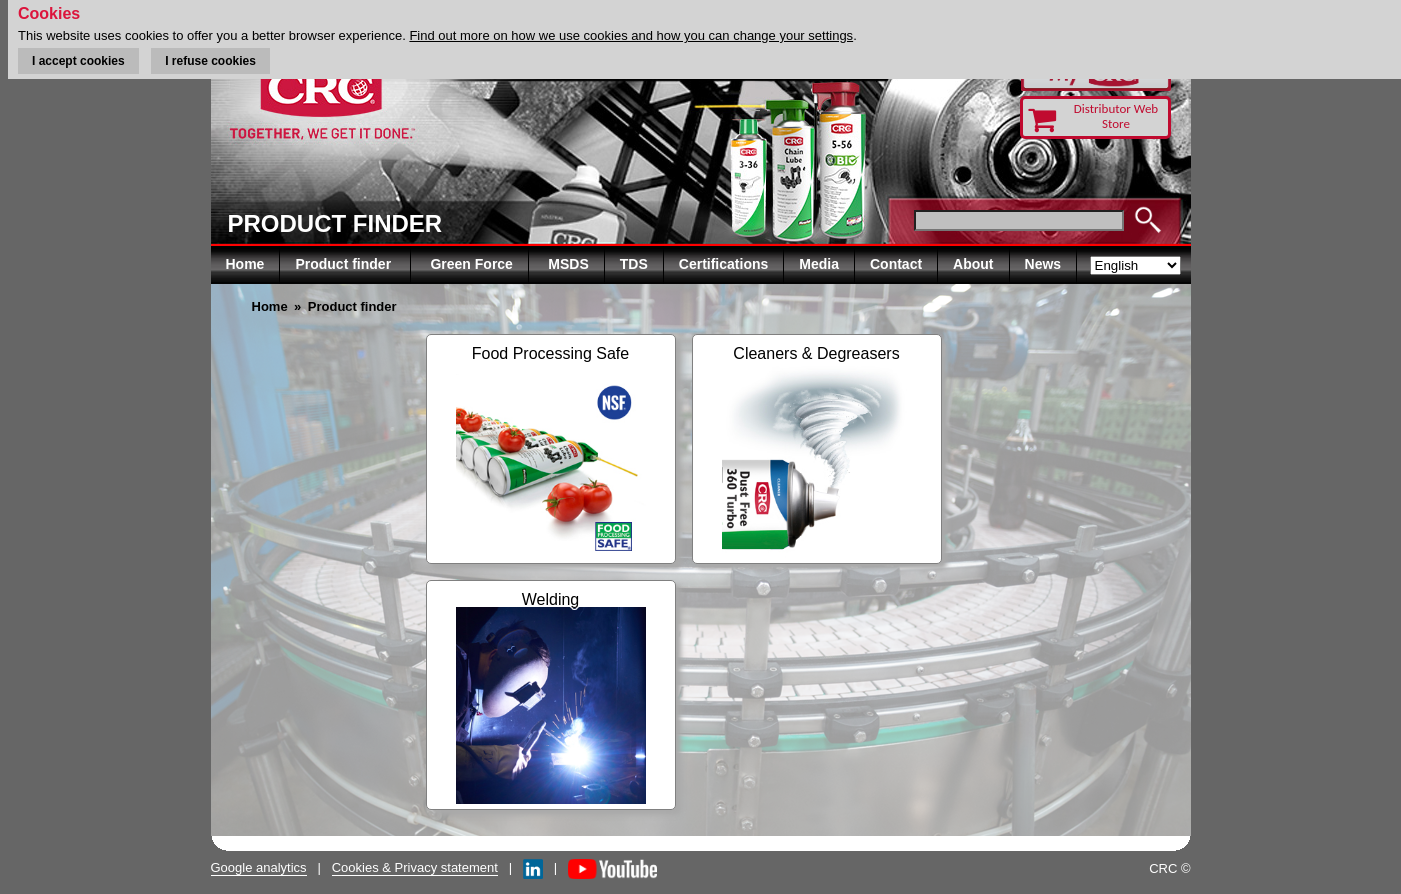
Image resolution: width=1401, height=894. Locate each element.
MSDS (568, 264)
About (973, 264)
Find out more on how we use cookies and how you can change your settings (631, 35)
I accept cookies (78, 61)
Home (245, 264)
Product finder (345, 264)
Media (819, 264)
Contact (896, 264)
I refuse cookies (210, 61)
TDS (634, 264)
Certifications (723, 264)
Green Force (471, 264)
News (1043, 264)
